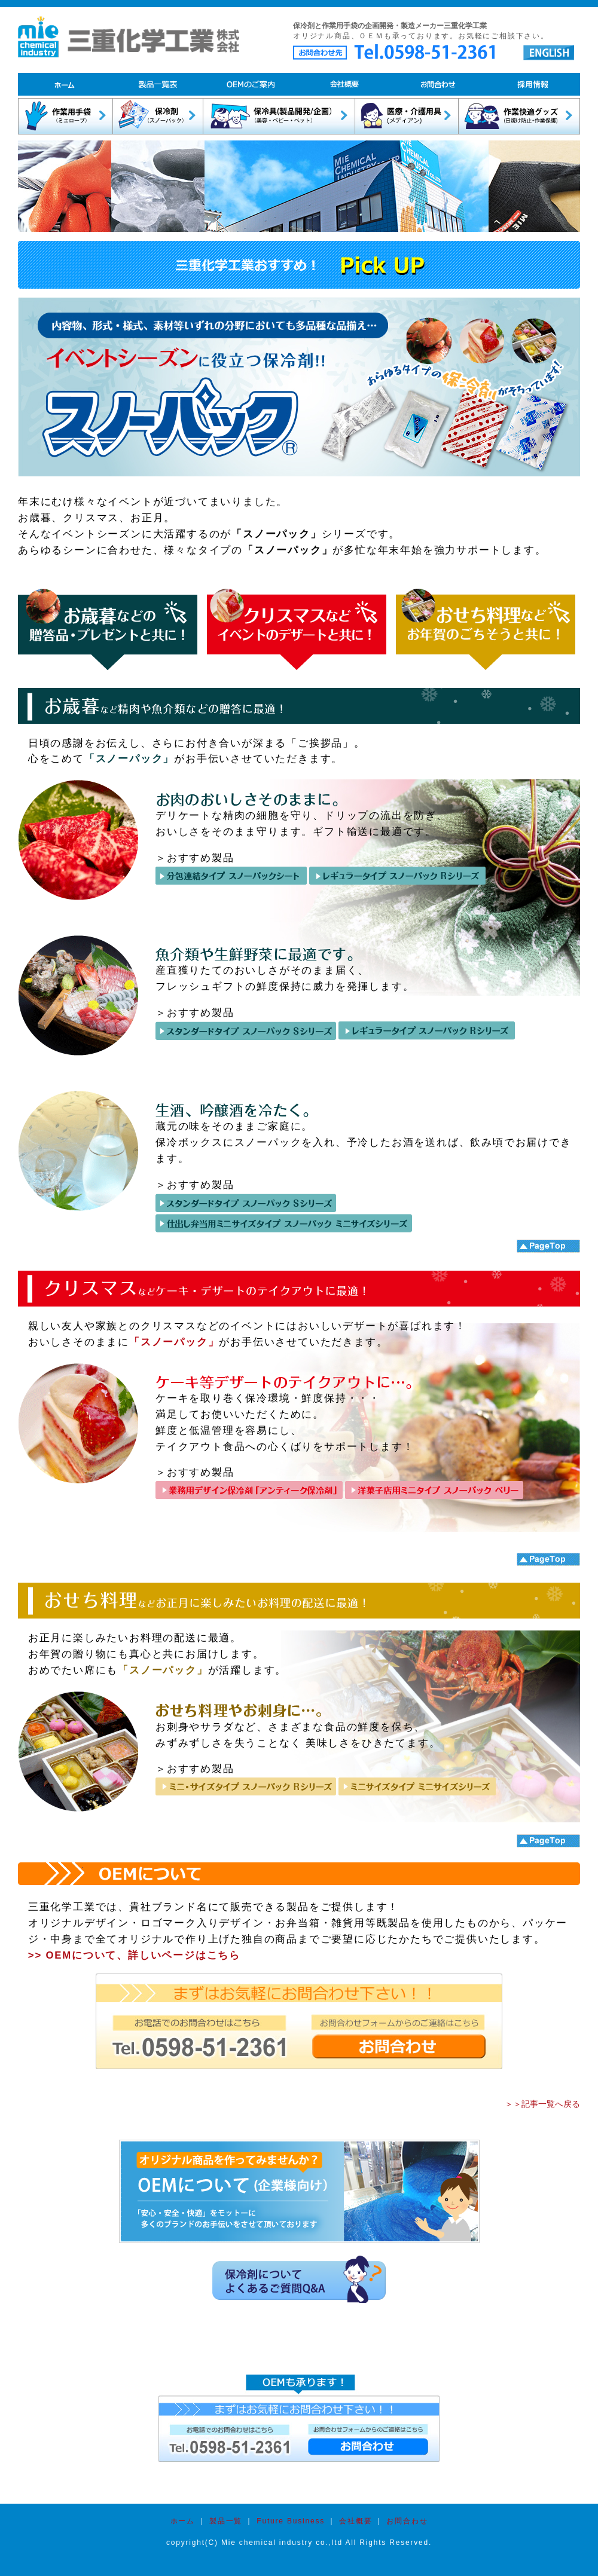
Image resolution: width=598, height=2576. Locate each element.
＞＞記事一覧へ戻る (542, 2104)
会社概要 (355, 2521)
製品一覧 (224, 2521)
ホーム (182, 2521)
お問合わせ (407, 2521)
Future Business (291, 2521)
